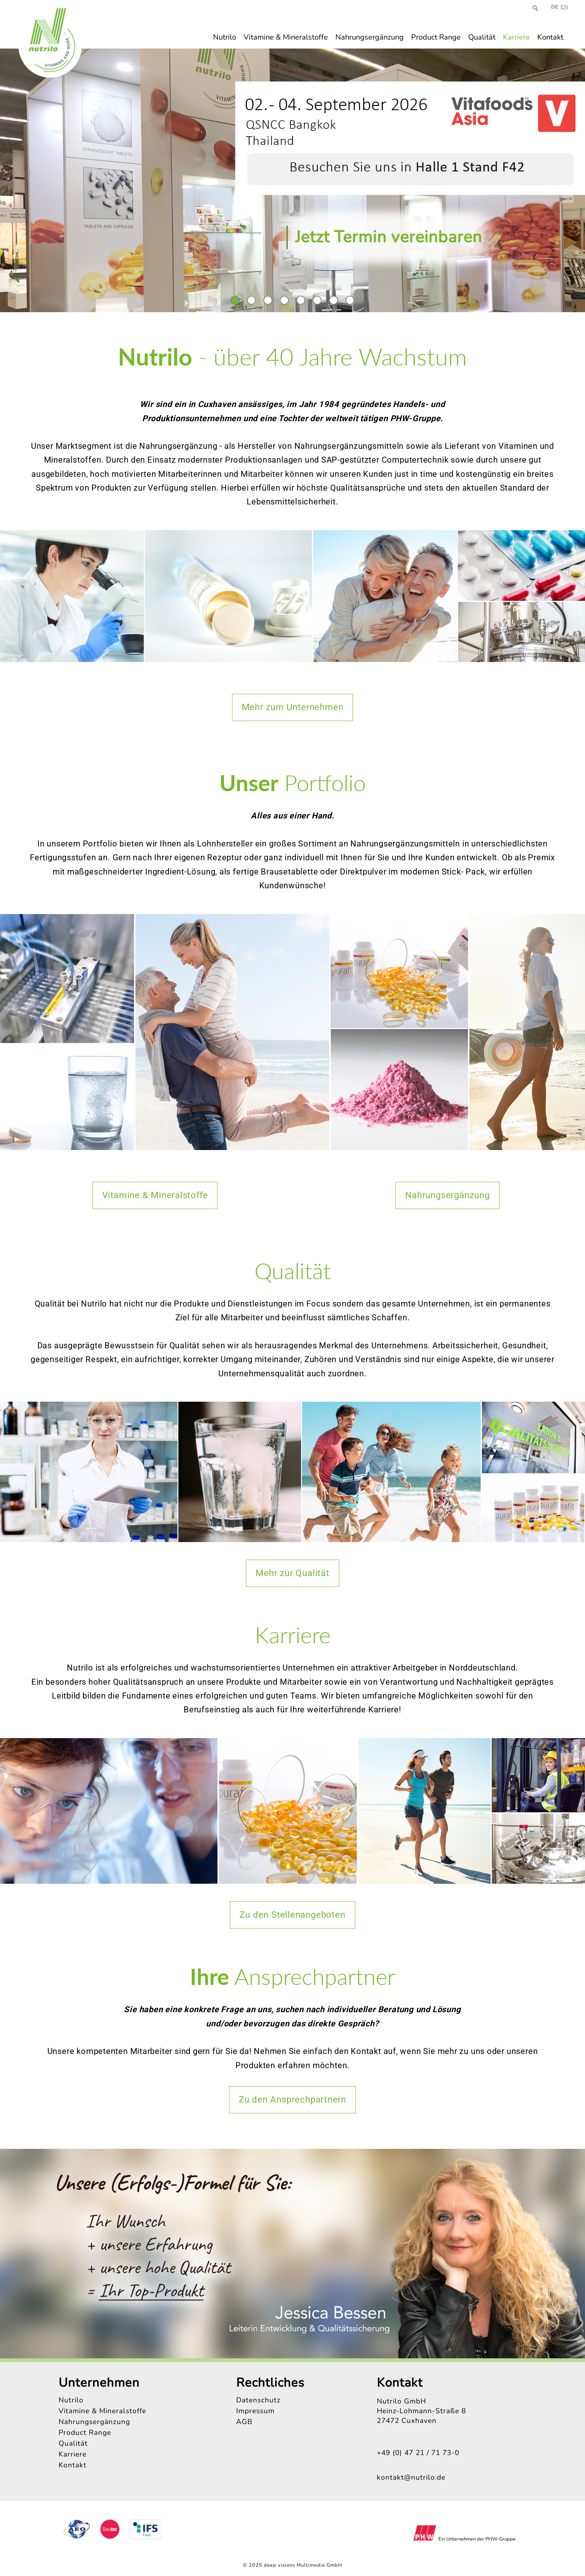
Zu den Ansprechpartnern (292, 2099)
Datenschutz (258, 2400)
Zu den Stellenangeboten (292, 1915)
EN (564, 7)
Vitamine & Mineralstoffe (286, 37)
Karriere (516, 37)
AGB (244, 2422)
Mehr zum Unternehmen (293, 707)
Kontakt (550, 37)
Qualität (481, 37)
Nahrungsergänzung (369, 37)
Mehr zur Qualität (292, 1573)
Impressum (255, 2411)
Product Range (436, 37)
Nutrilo (224, 37)
